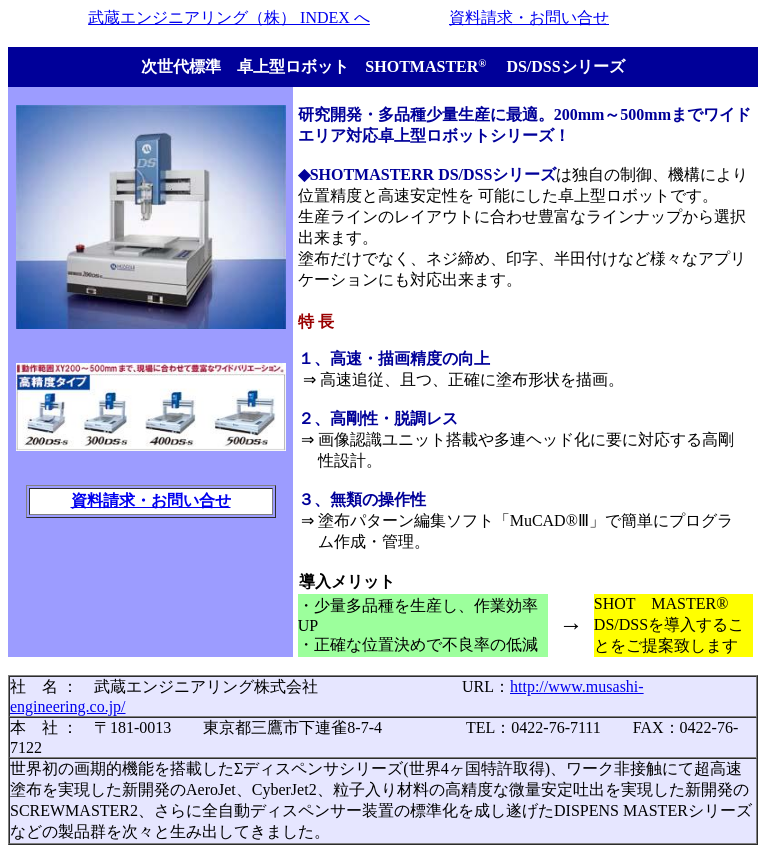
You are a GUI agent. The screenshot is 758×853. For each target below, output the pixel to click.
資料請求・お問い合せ (529, 17)
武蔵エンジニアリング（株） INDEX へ (229, 17)
